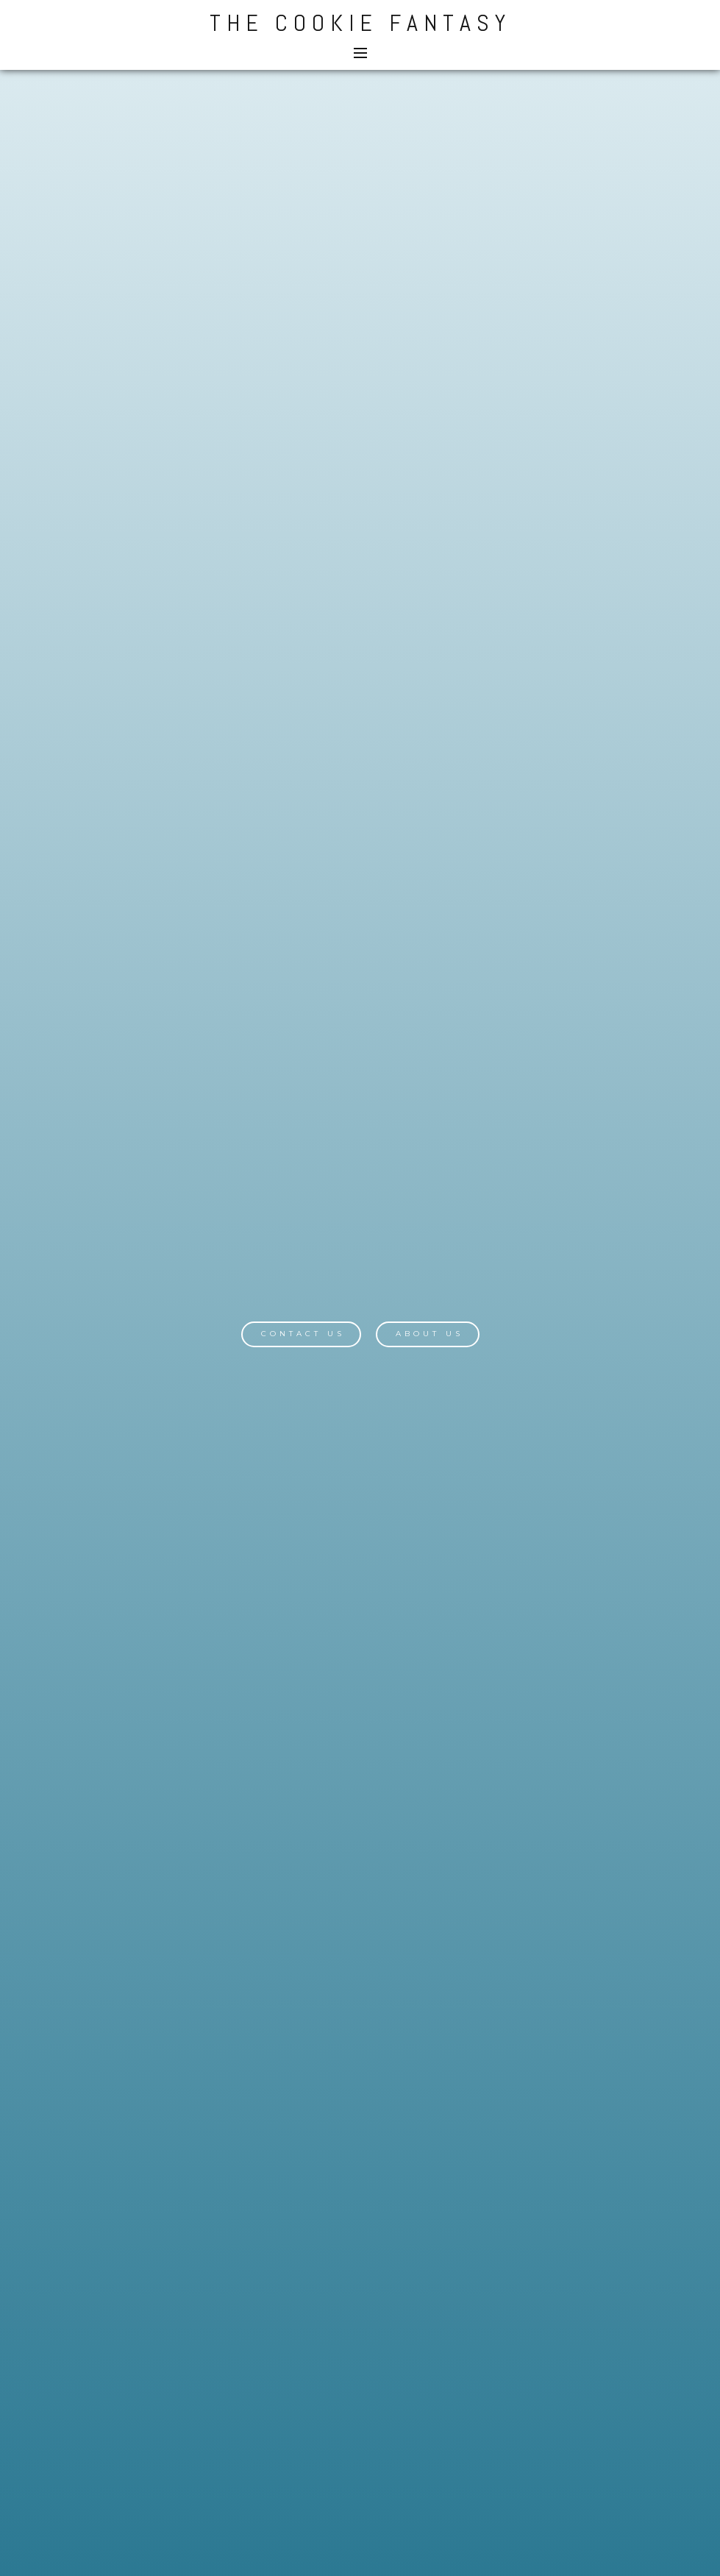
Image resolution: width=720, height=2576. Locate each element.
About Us (429, 1333)
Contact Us (303, 1333)
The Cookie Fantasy (360, 23)
